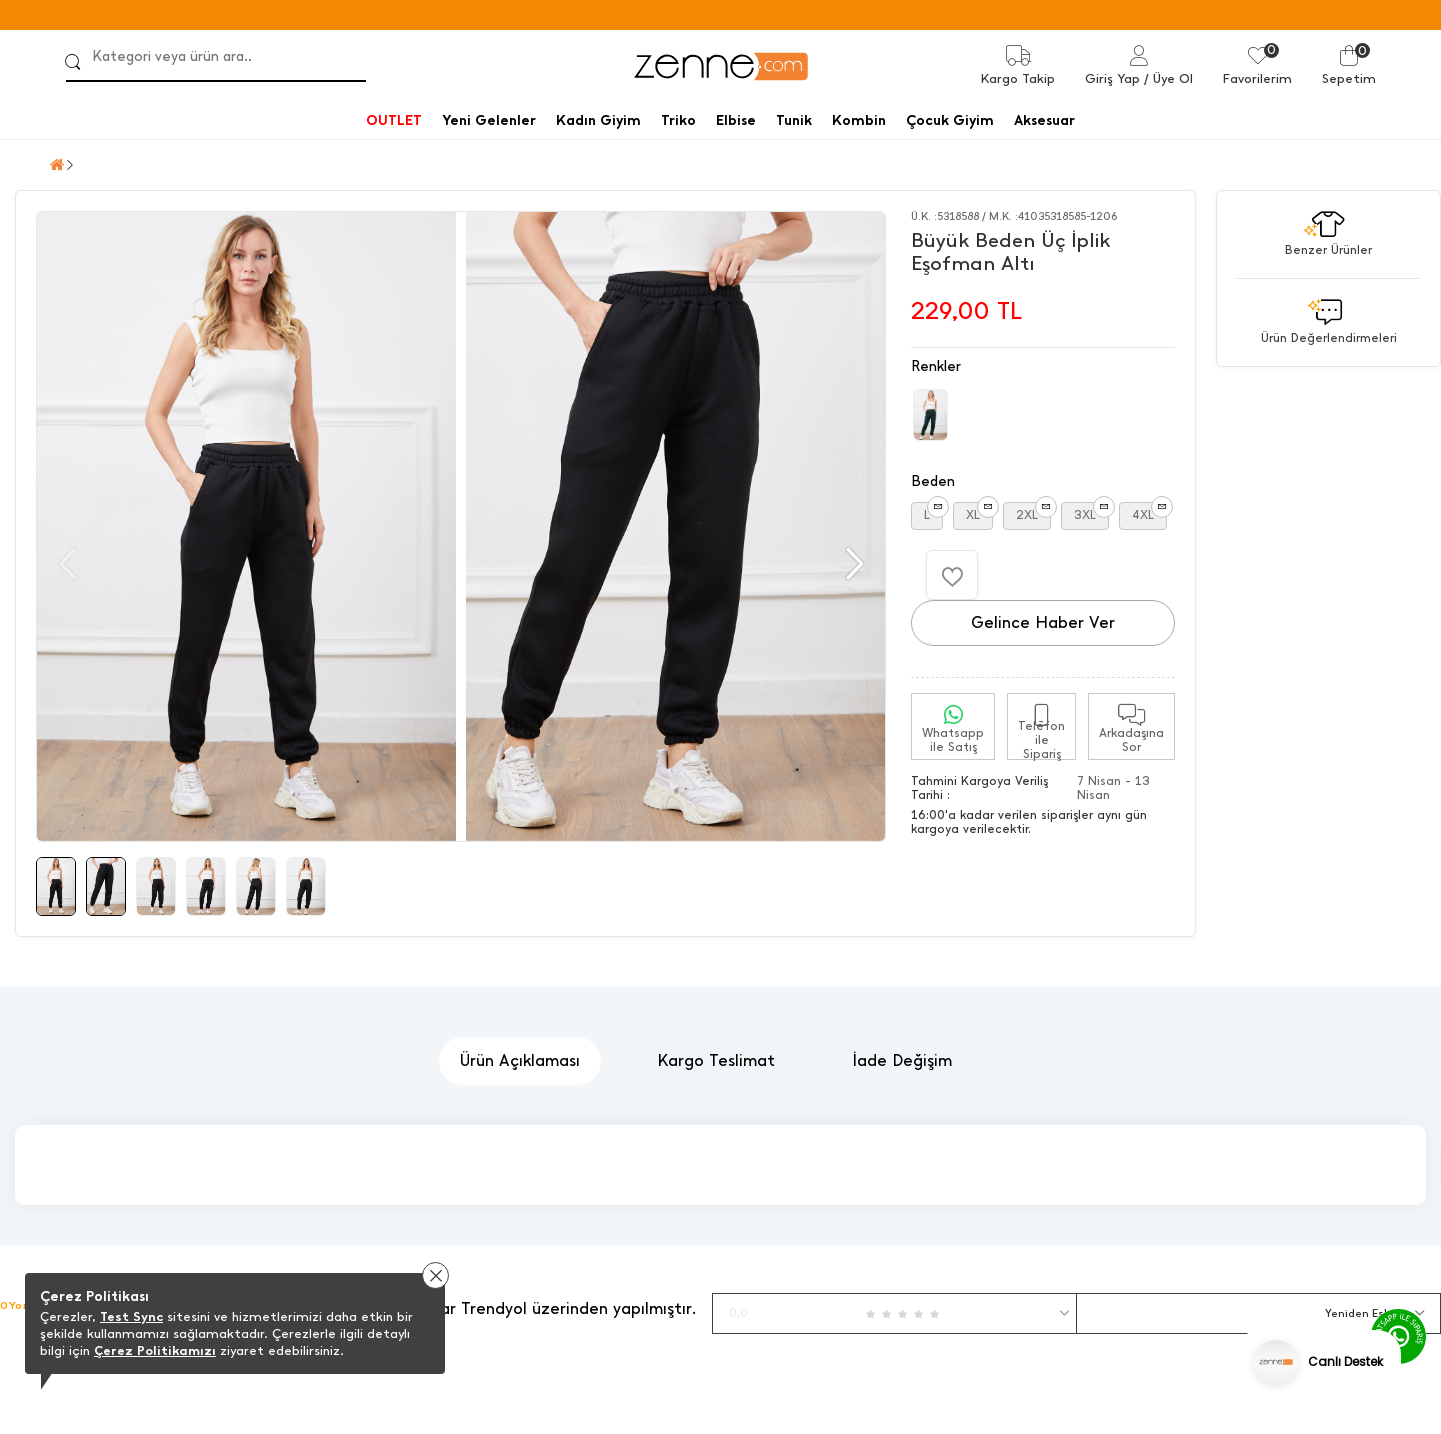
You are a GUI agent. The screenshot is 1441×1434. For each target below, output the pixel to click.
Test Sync (131, 1316)
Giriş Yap (1112, 78)
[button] (852, 564)
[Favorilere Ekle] (952, 575)
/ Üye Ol (1168, 78)
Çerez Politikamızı (155, 1350)
